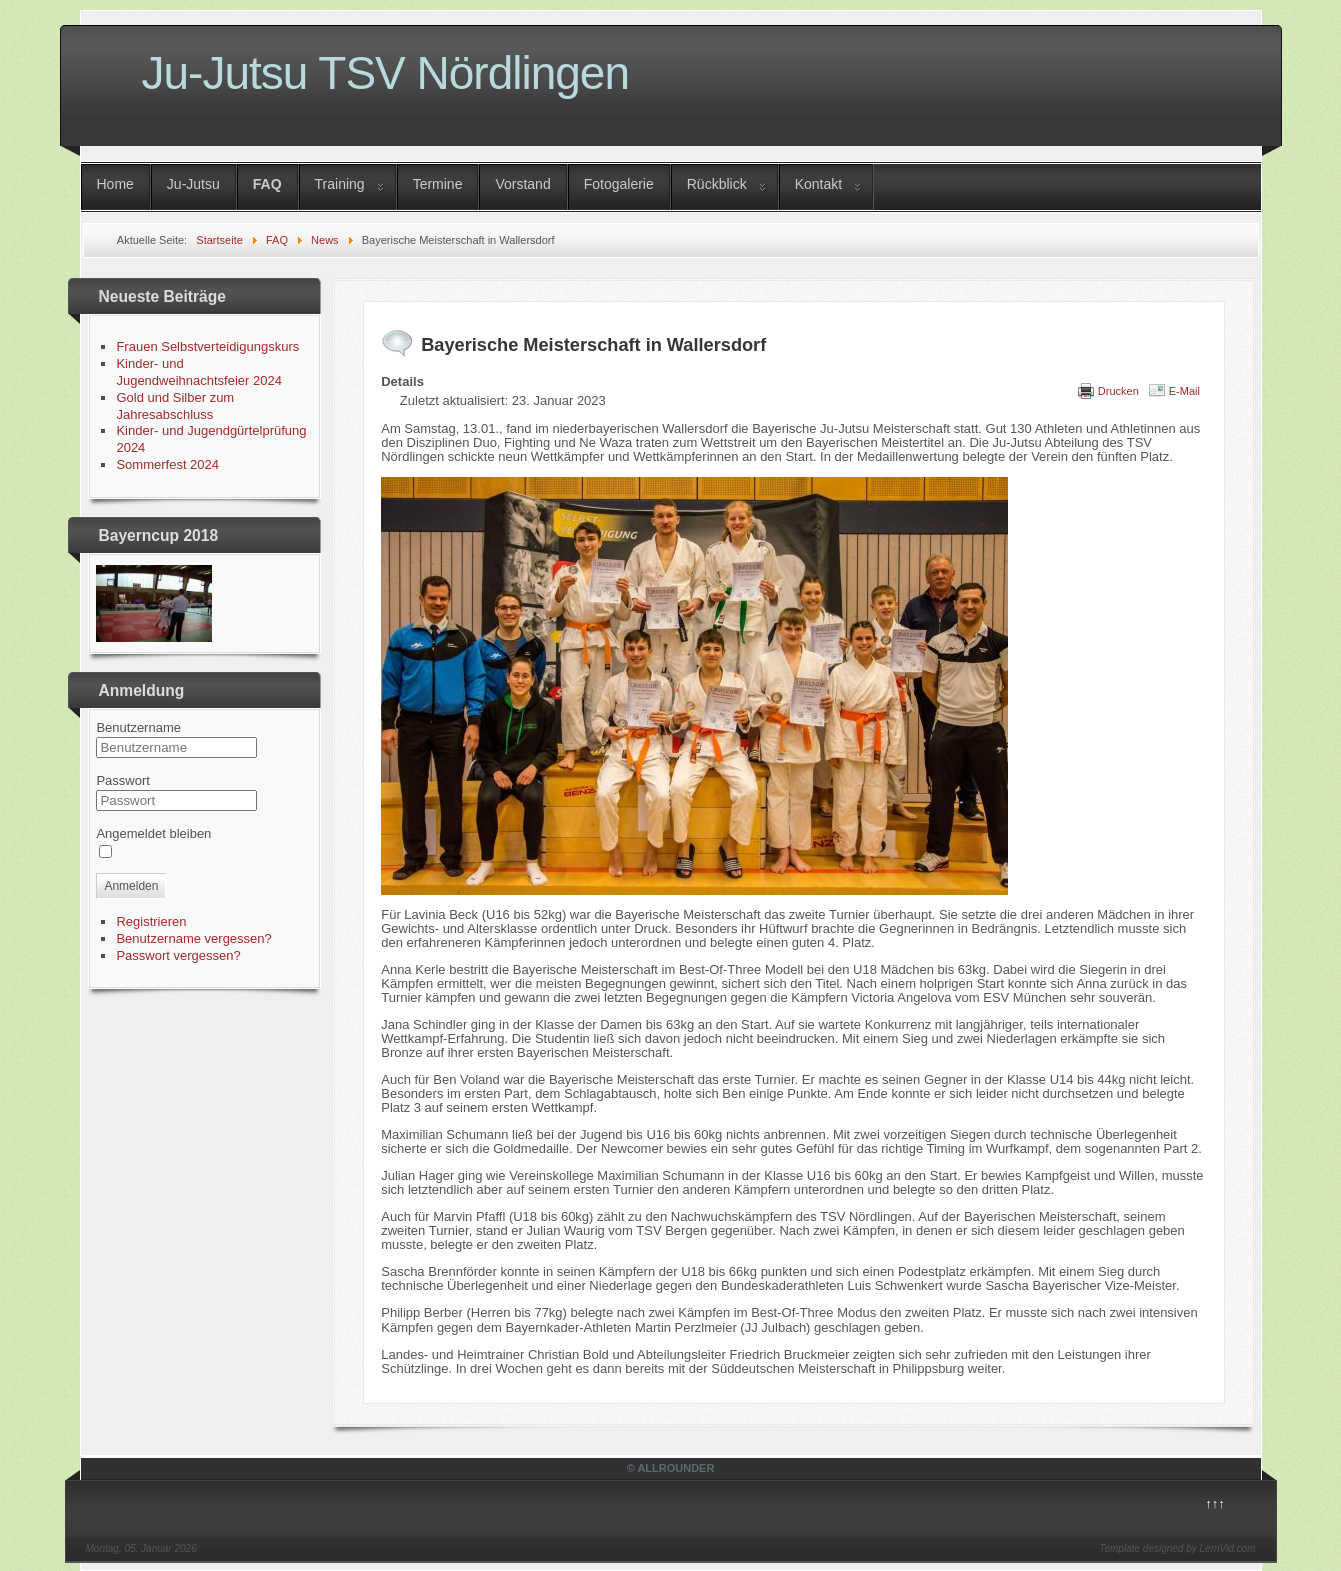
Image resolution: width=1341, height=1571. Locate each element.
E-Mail (1184, 391)
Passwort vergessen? (178, 955)
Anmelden (131, 886)
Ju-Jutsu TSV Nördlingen (386, 73)
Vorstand (522, 184)
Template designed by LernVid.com (1177, 1548)
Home (115, 184)
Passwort (122, 780)
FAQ (267, 184)
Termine (438, 184)
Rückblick (717, 184)
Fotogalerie (619, 184)
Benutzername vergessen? (193, 938)
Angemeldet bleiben (153, 833)
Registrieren (151, 921)
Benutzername (138, 727)
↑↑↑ (1215, 1503)
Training (340, 184)
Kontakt (818, 184)
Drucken (1118, 391)
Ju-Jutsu (193, 184)
